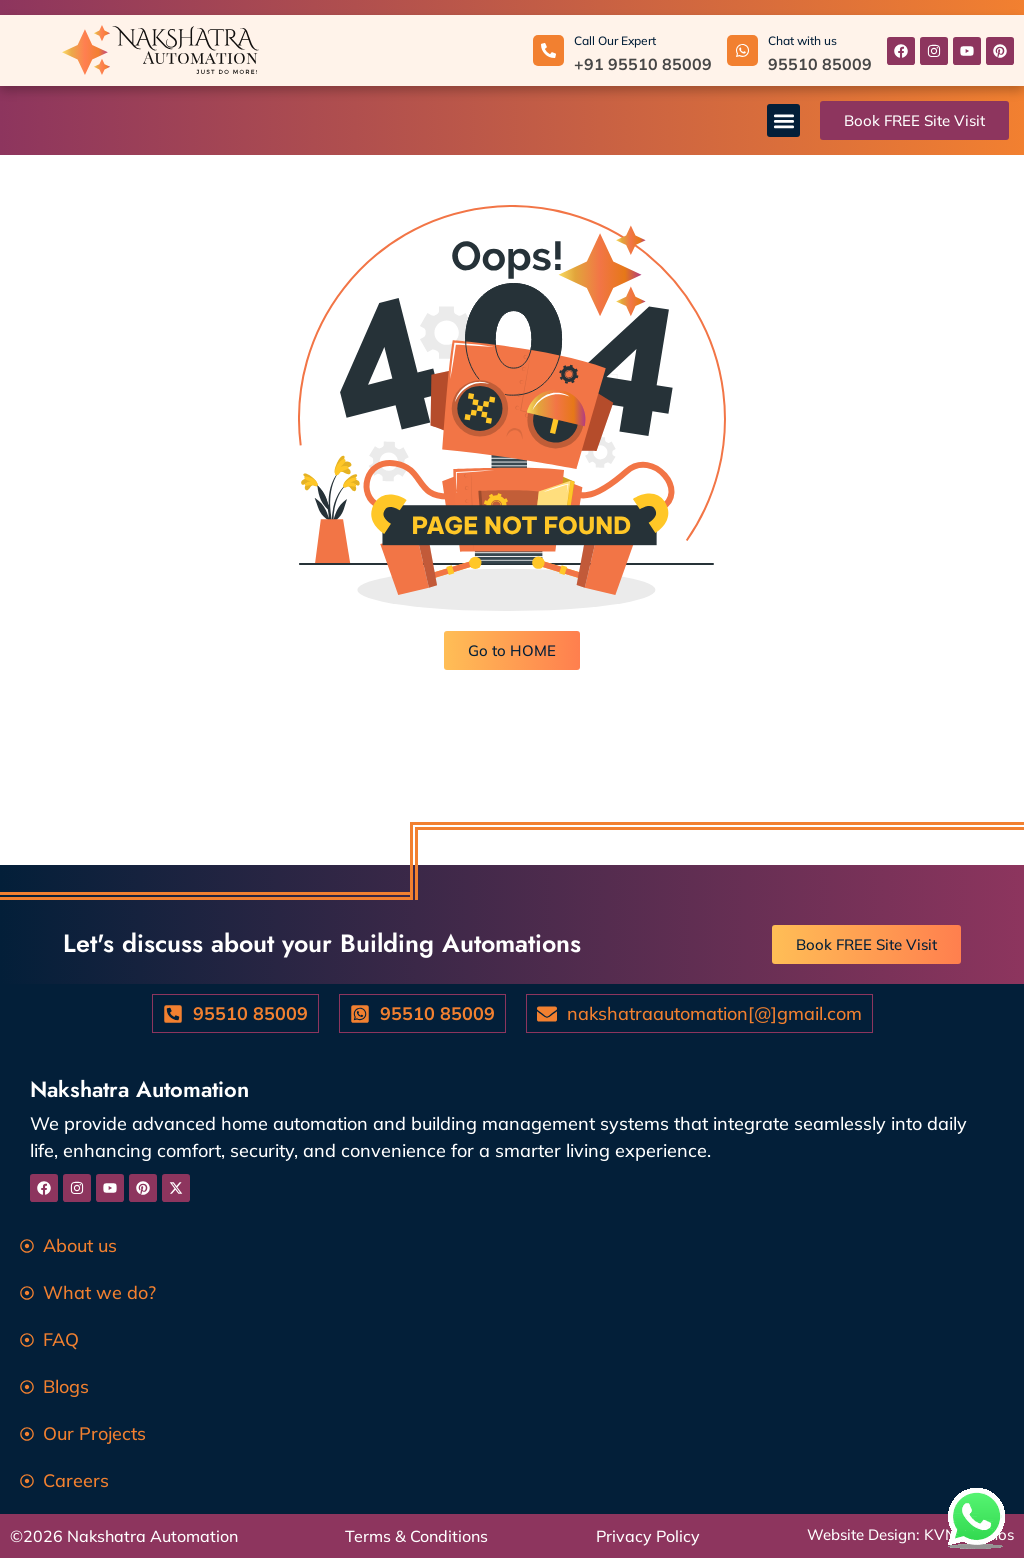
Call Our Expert (615, 40)
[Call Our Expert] (548, 50)
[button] (783, 120)
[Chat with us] (742, 50)
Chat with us (802, 40)
